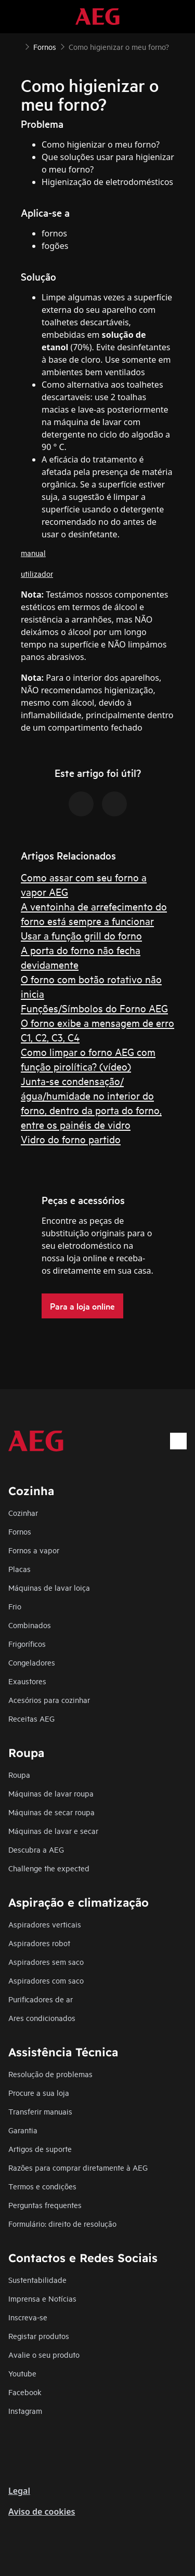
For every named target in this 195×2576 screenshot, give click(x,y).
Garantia (22, 2130)
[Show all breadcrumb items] (16, 46)
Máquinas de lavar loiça (49, 1587)
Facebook (25, 2392)
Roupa (19, 1774)
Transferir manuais (40, 2111)
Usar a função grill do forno (81, 935)
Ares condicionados (41, 2018)
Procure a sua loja (38, 2092)
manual (33, 553)
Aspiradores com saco (46, 1980)
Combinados (29, 1625)
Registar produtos (38, 2336)
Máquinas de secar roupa (51, 1812)
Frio (14, 1606)
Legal (19, 2490)
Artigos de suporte (40, 2149)
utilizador (37, 573)
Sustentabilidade (37, 2279)
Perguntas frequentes (45, 2205)
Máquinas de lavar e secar (53, 1830)
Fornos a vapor (33, 1550)
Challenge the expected (48, 1868)
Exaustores (27, 1681)
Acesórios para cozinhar (49, 1700)
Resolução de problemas (50, 2074)
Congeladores (31, 1662)
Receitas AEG (31, 1718)
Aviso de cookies (41, 2511)
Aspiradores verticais (44, 1924)
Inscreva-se (27, 2317)
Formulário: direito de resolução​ (62, 2223)
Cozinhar (23, 1512)
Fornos (19, 1531)
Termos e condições (42, 2186)
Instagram (25, 2410)
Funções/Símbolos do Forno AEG (94, 1007)
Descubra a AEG (36, 1849)
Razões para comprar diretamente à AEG (78, 2167)
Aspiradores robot (39, 1943)
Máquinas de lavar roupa (51, 1793)
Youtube (22, 2373)
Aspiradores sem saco (46, 1961)
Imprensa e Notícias (42, 2298)
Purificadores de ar (40, 1999)
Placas (19, 1569)
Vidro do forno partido (71, 1138)
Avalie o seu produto (44, 2354)
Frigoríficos (27, 1643)
